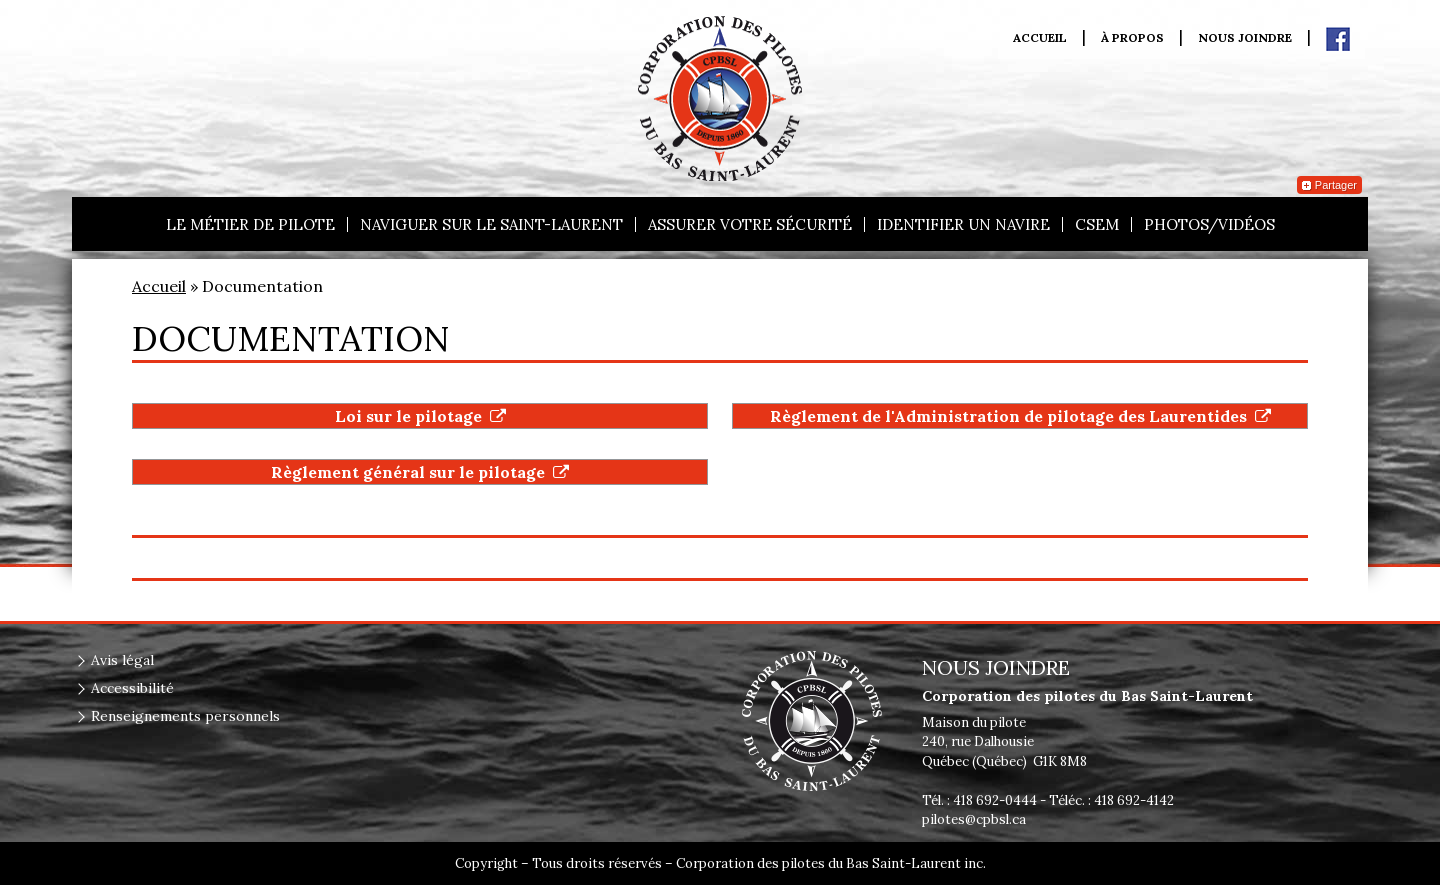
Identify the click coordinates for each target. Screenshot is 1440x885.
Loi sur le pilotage (420, 416)
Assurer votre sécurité (750, 224)
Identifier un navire (963, 224)
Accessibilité (132, 688)
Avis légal (122, 660)
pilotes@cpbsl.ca (974, 819)
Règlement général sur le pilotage (420, 472)
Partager (1329, 185)
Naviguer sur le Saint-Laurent (491, 224)
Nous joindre (1245, 38)
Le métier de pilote (250, 224)
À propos (1132, 38)
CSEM (1097, 224)
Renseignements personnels (185, 716)
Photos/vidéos (1209, 224)
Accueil (1040, 38)
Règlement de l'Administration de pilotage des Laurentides (1020, 416)
